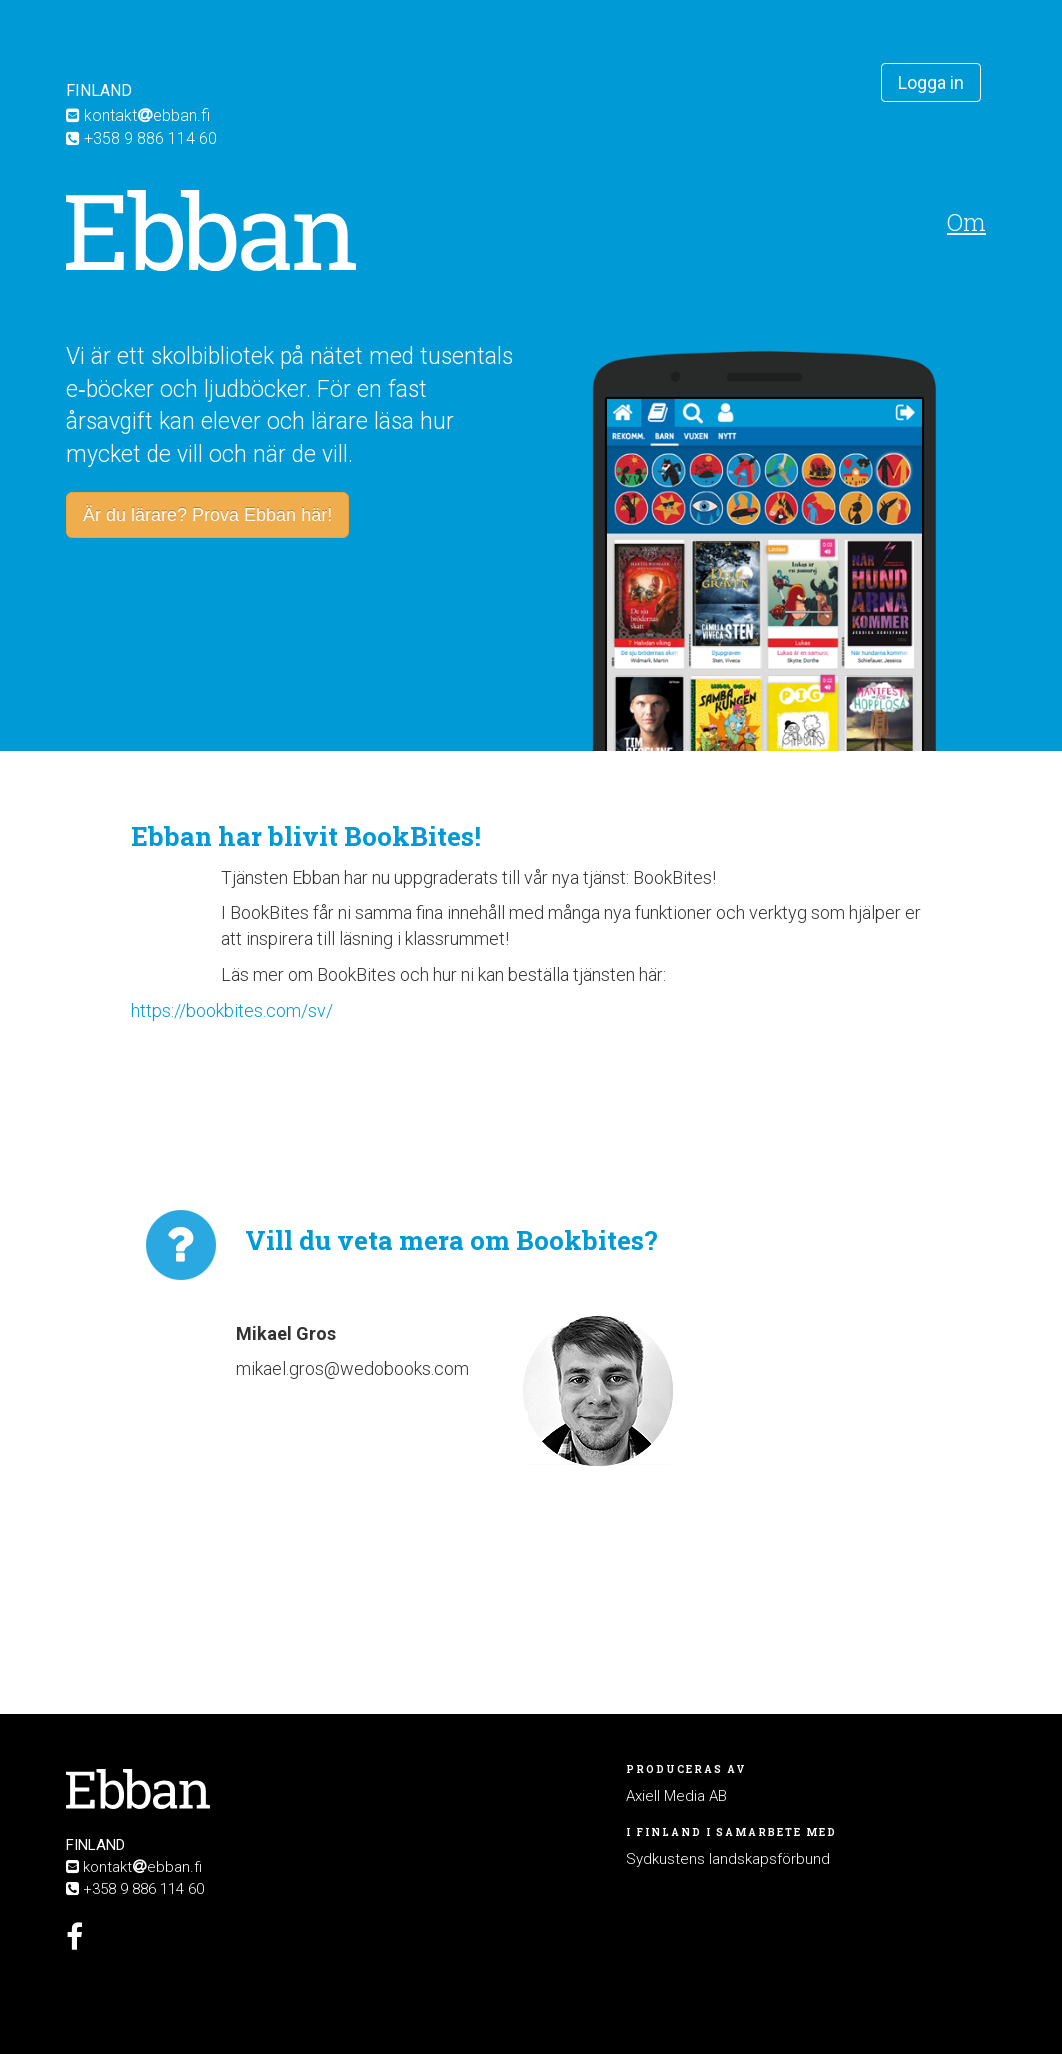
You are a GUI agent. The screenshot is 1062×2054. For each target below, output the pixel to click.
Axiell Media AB (676, 1796)
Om (966, 222)
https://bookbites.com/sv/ (232, 1010)
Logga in (931, 82)
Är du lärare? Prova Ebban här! (207, 515)
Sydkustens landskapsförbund (728, 1859)
